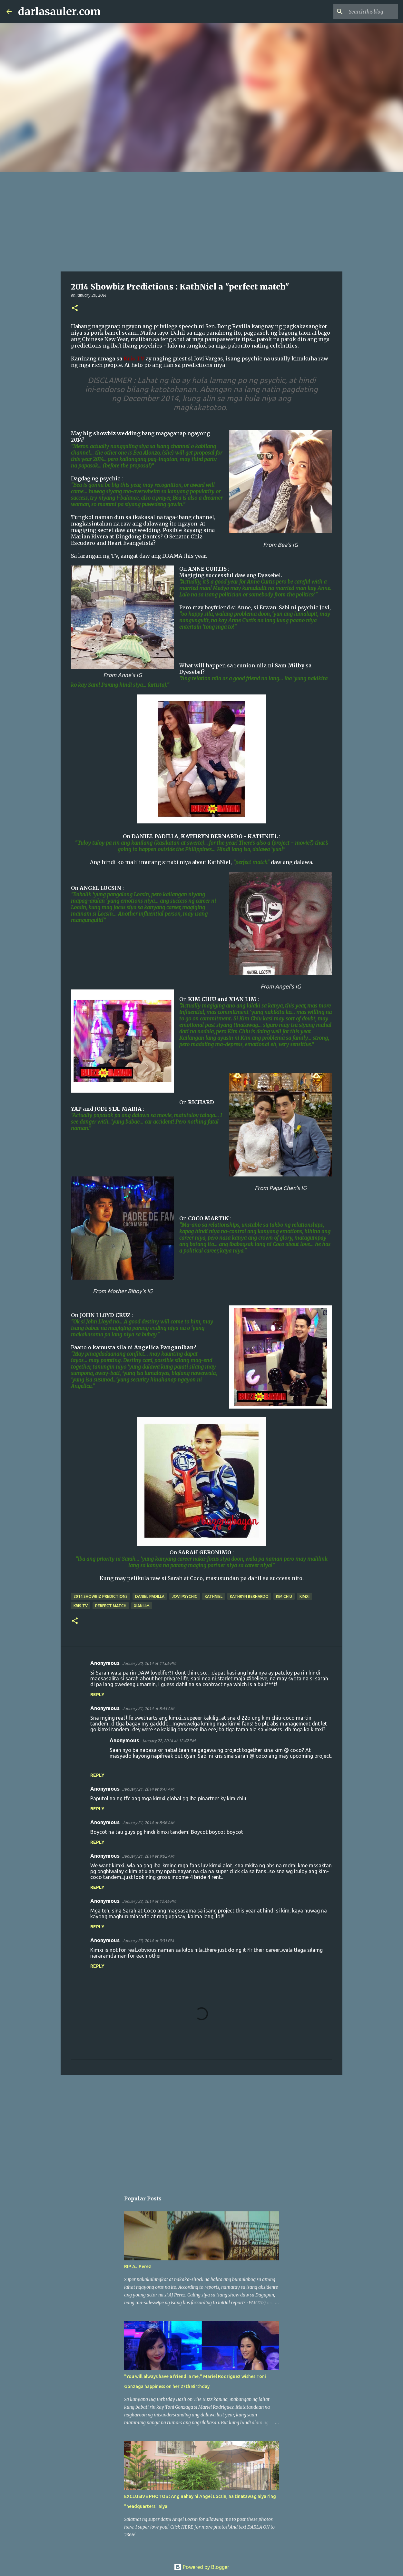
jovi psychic (184, 1596)
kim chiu (284, 1596)
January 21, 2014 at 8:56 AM (148, 1822)
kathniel (213, 1596)
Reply (97, 1694)
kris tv (81, 1606)
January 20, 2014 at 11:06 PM (149, 1663)
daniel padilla (149, 1596)
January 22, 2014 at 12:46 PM (149, 1901)
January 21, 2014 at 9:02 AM (148, 1856)
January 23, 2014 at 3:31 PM (148, 1940)
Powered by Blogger (201, 2567)
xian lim (142, 1606)
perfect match (110, 1606)
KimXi (305, 1596)
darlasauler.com (59, 11)
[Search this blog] (364, 11)
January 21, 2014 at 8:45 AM (148, 1708)
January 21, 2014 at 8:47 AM (148, 1789)
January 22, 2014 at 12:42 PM (168, 1740)
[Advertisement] (201, 220)
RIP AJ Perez (137, 2266)
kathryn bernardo (249, 1596)
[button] (75, 308)
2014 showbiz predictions (101, 1596)
